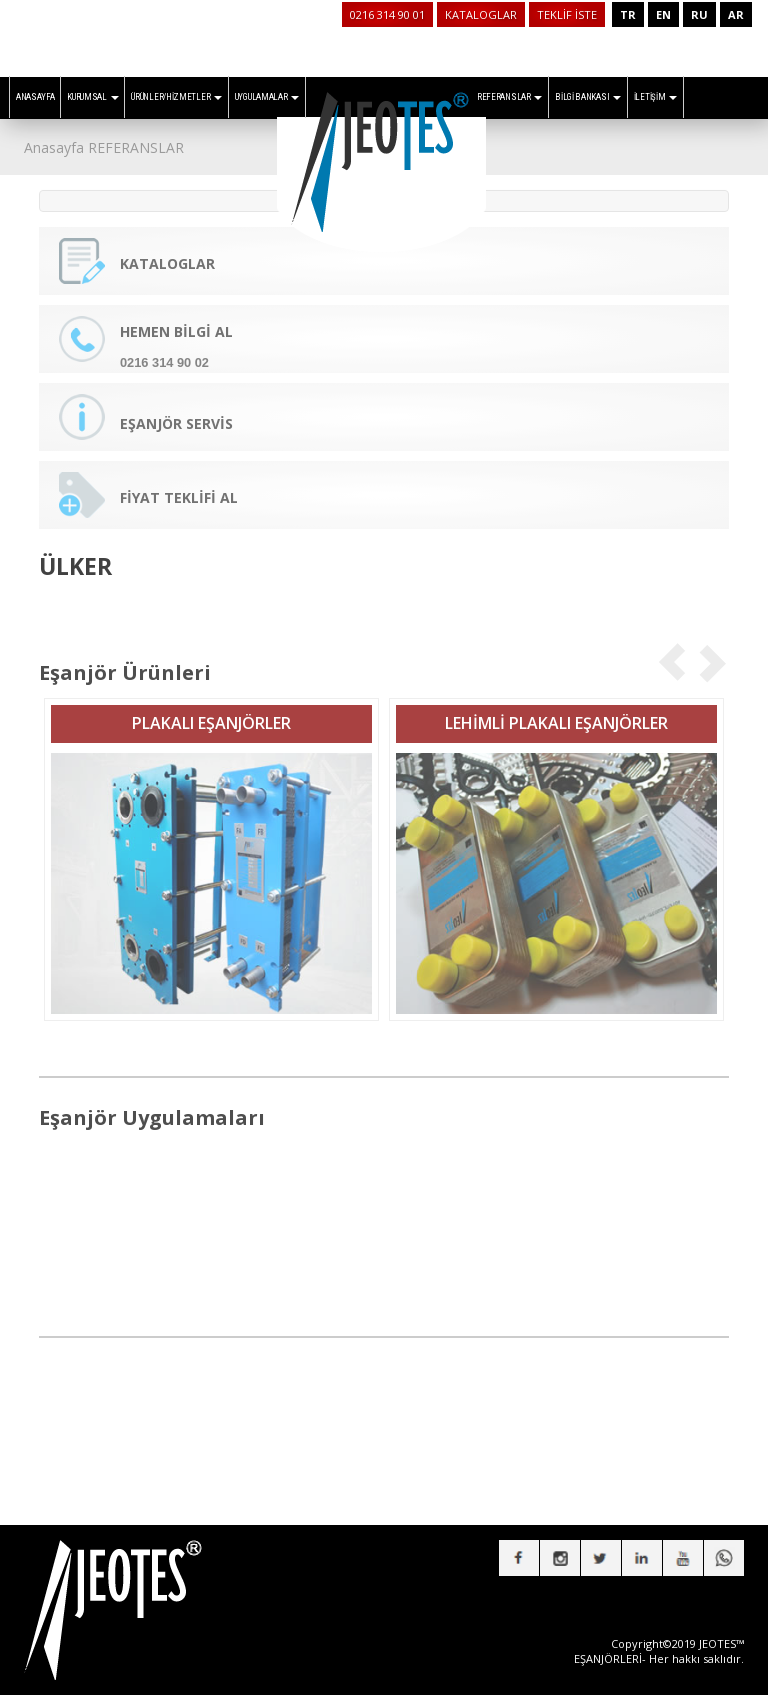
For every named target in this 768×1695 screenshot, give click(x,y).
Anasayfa (54, 147)
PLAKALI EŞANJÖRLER (211, 712)
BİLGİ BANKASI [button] (588, 97)
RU (699, 14)
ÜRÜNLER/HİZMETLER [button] (176, 97)
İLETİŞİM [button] (655, 97)
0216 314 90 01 (387, 14)
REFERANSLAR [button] (509, 97)
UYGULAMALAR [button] (267, 97)
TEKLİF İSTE (567, 14)
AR (736, 14)
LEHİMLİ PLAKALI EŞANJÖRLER (556, 712)
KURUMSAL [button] (92, 97)
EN (663, 14)
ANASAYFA (35, 97)
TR (628, 14)
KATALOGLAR (481, 14)
